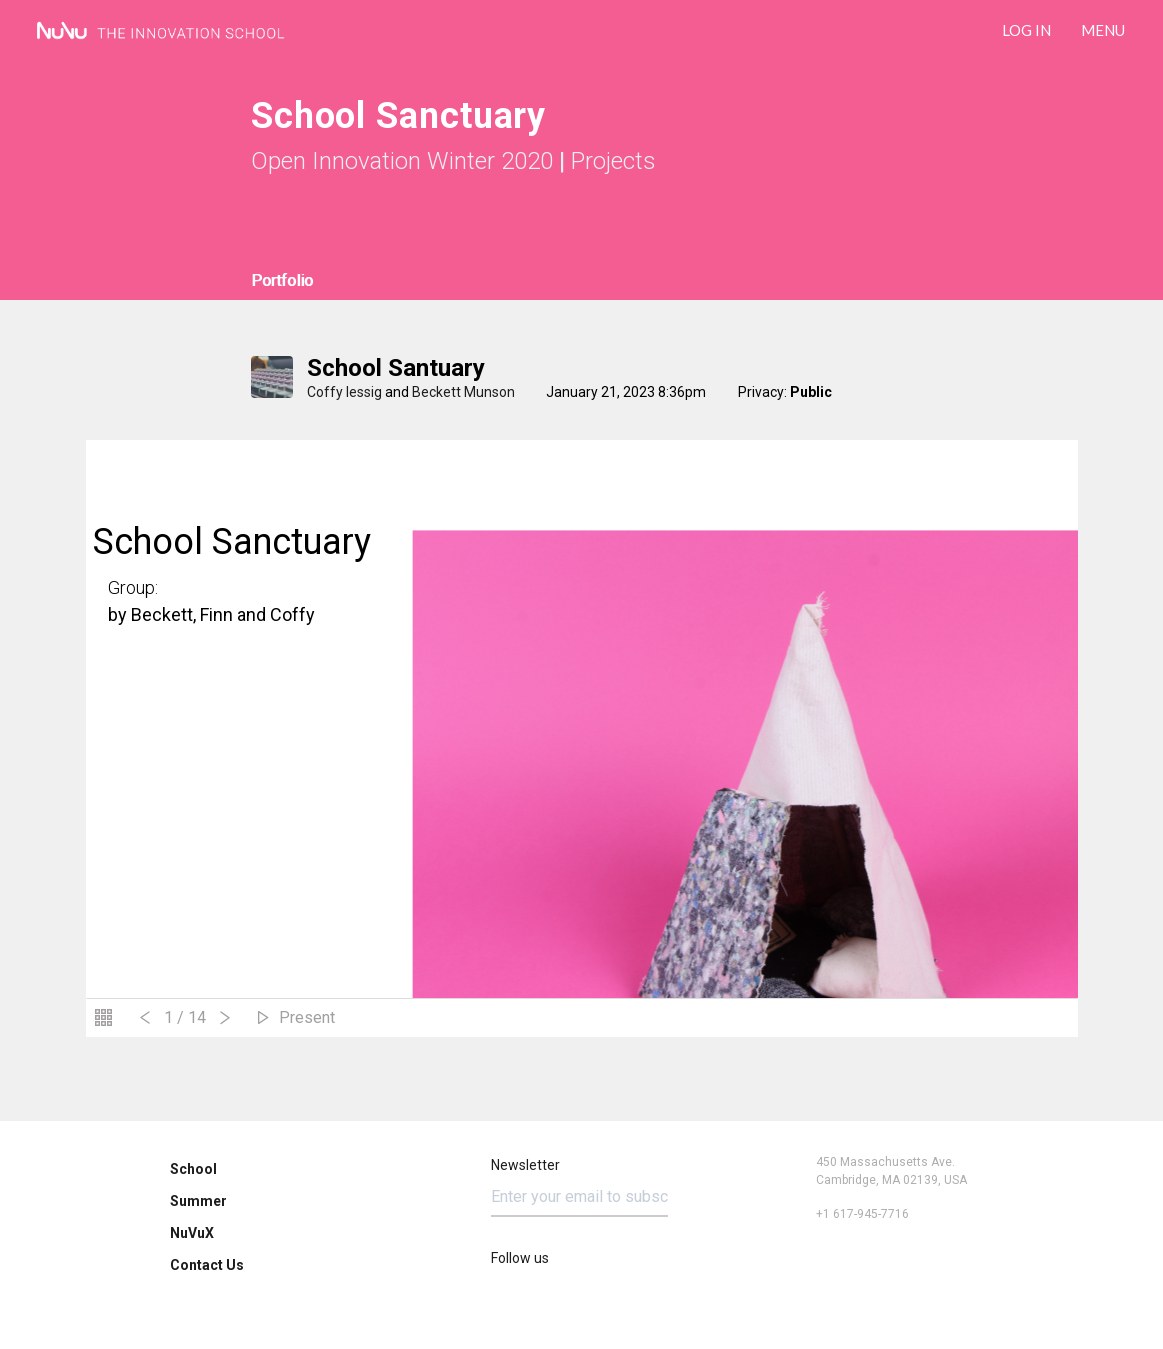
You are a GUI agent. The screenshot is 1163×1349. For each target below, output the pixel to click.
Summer (198, 1201)
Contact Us (207, 1265)
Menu (1103, 30)
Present (307, 1017)
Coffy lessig (344, 392)
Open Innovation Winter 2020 (402, 161)
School (193, 1169)
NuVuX (192, 1233)
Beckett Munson (463, 392)
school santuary (396, 368)
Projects (613, 161)
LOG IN (1026, 30)
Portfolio (282, 280)
